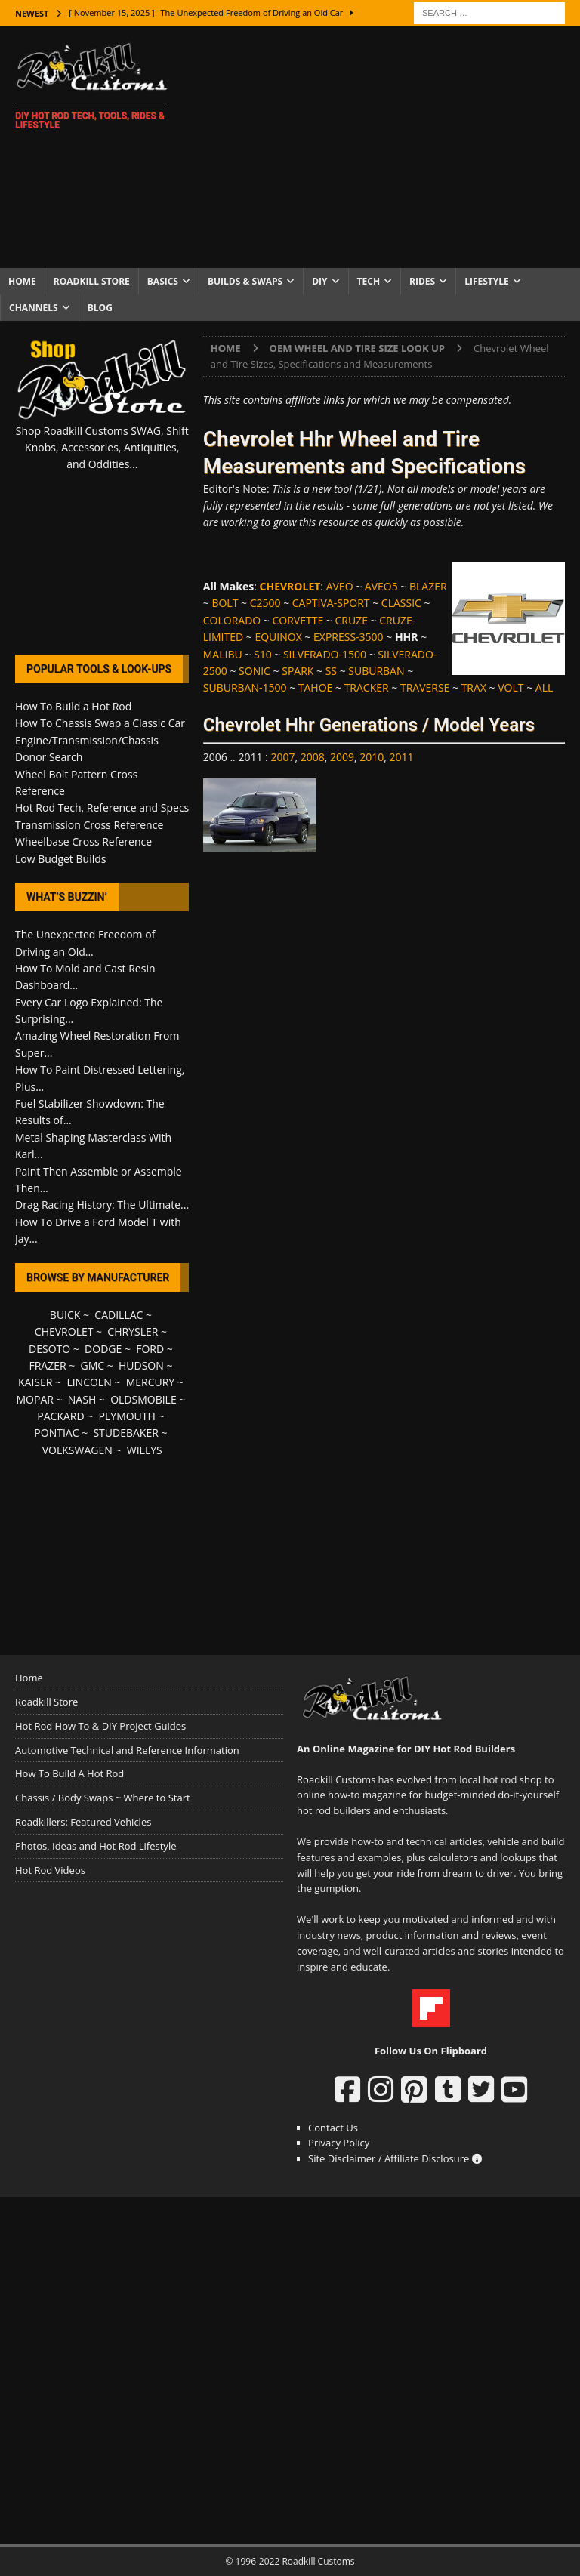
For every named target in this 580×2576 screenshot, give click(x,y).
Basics (162, 281)
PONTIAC (56, 1432)
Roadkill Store (92, 281)
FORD (150, 1349)
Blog (100, 307)
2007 (282, 757)
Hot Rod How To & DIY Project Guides (100, 1726)
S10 (263, 654)
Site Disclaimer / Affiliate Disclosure (395, 2158)
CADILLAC (118, 1315)
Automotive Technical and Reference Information (127, 1750)
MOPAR (34, 1399)
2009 (342, 757)
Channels (33, 307)
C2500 (265, 603)
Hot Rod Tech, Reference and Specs (102, 807)
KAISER (35, 1382)
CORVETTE (298, 620)
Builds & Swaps (245, 281)
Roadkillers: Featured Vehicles (83, 1822)
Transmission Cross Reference (89, 825)
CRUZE (351, 620)
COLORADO (232, 620)
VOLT (510, 687)
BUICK (65, 1315)
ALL (544, 687)
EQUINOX (278, 637)
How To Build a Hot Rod (73, 706)
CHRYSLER (132, 1331)
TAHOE (315, 687)
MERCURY (150, 1382)
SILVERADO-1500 (324, 654)
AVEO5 (381, 586)
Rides (422, 281)
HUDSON (141, 1365)
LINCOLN (88, 1382)
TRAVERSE (424, 687)
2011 (402, 757)
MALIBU (222, 654)
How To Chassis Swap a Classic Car (100, 723)
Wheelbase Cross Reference (83, 841)
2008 (313, 757)
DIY (319, 281)
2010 (371, 757)
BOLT (224, 603)
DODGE (103, 1349)
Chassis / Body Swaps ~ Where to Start (102, 1797)
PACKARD (60, 1416)
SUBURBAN (376, 671)
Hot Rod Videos (50, 1870)
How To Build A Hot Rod (69, 1773)
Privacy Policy (338, 2142)
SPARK (297, 671)
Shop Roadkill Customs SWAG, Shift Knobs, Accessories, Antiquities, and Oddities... (102, 448)
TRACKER (366, 687)
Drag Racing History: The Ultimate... (102, 1204)
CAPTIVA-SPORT (331, 603)
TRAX (473, 687)
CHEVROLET (64, 1331)
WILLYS (144, 1450)
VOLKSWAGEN (77, 1450)
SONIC (254, 671)
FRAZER (47, 1365)
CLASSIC (401, 603)
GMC (92, 1365)
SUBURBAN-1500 (245, 687)
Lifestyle (486, 281)
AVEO (339, 586)
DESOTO (49, 1349)
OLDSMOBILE (143, 1399)
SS (331, 671)
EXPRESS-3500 (348, 637)
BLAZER (428, 586)
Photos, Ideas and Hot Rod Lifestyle (95, 1846)
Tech (369, 281)
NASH (82, 1399)
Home (22, 281)
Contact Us (333, 2127)
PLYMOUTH (127, 1416)
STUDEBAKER (125, 1432)
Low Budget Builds (60, 859)
